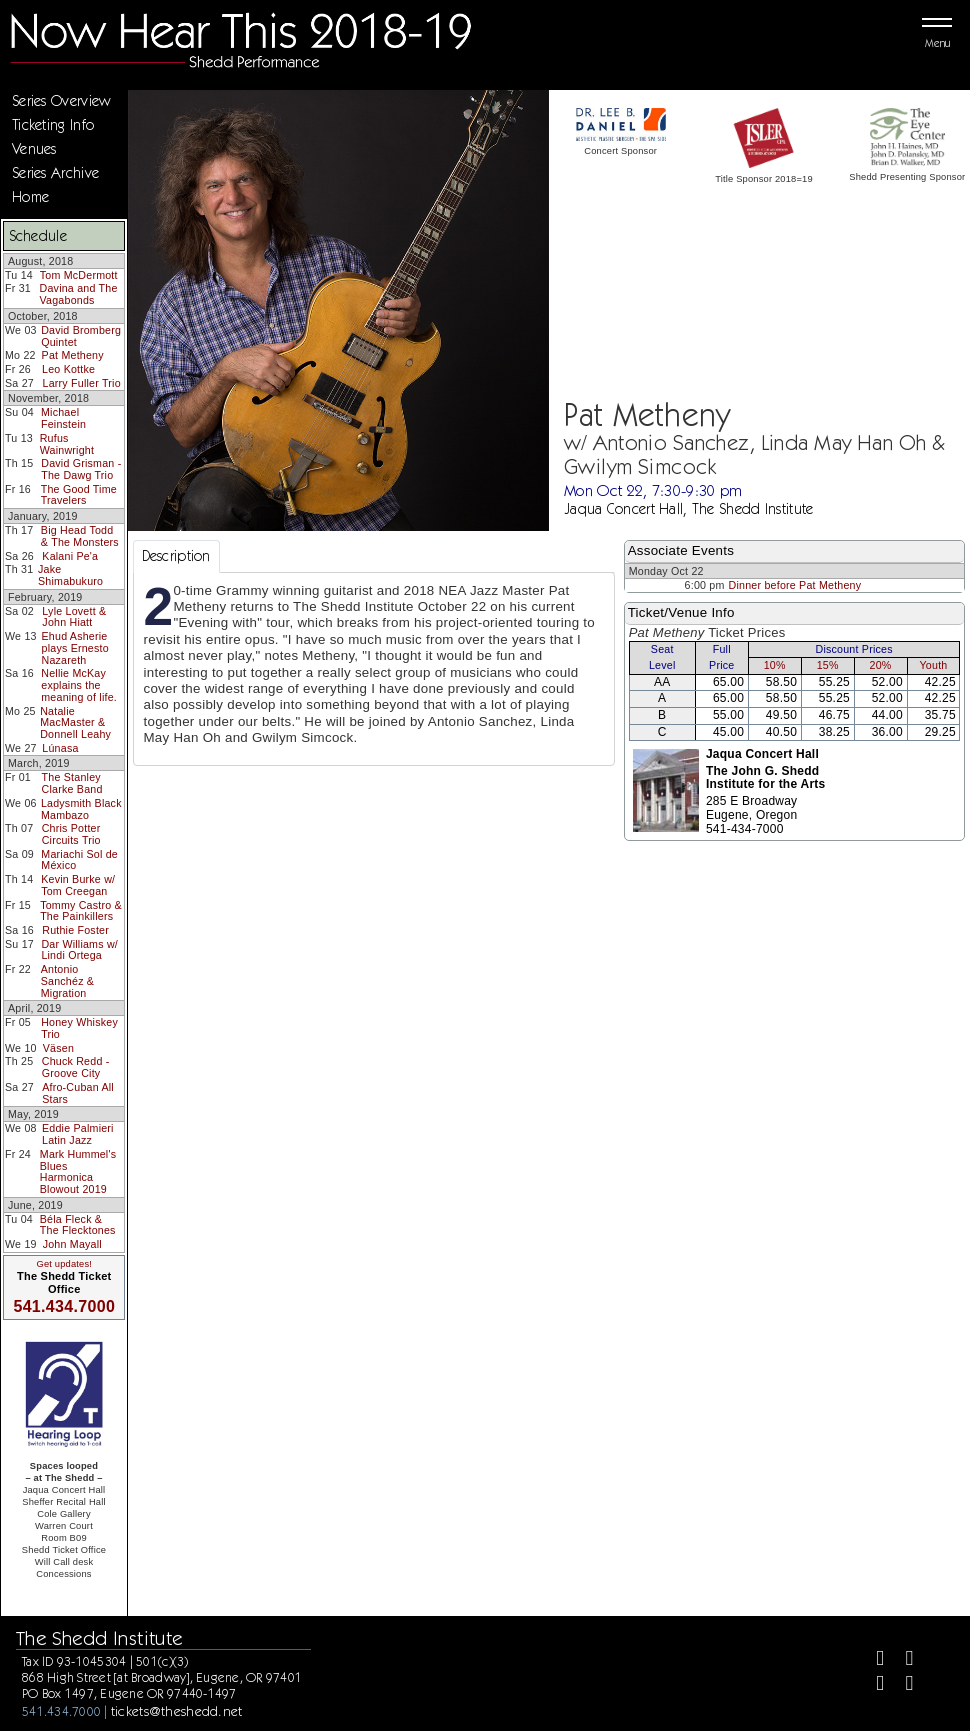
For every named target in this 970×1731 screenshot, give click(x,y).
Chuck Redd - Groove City (76, 1067)
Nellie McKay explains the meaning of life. (79, 684)
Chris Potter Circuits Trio (71, 834)
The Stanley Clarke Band (72, 783)
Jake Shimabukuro (70, 575)
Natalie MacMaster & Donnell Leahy (75, 722)
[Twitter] (901, 1660)
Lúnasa (60, 748)
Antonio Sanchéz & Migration (67, 980)
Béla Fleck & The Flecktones (78, 1225)
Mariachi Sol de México (79, 860)
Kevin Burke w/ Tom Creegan (78, 885)
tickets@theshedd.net (177, 1711)
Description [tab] (176, 556)
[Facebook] (871, 1660)
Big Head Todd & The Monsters (80, 536)
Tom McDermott (79, 275)
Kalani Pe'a (70, 556)
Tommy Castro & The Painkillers (81, 911)
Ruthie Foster (75, 930)
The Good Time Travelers (79, 495)
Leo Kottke (68, 369)
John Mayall (72, 1244)
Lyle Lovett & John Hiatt (74, 617)
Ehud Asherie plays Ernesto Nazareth (75, 647)
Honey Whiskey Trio (79, 1028)
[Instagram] (871, 1685)
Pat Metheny (73, 355)
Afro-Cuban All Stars (78, 1093)
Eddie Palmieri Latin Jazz (78, 1134)
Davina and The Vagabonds (79, 294)
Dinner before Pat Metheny (795, 585)
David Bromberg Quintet (81, 336)
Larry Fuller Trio (82, 383)
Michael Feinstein (63, 418)
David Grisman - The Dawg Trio (81, 469)
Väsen (58, 1048)
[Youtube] (901, 1685)
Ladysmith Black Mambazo (81, 809)
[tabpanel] (374, 669)
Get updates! (64, 1264)
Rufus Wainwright (67, 444)
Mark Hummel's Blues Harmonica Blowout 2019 (78, 1171)
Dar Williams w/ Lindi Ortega (79, 950)
